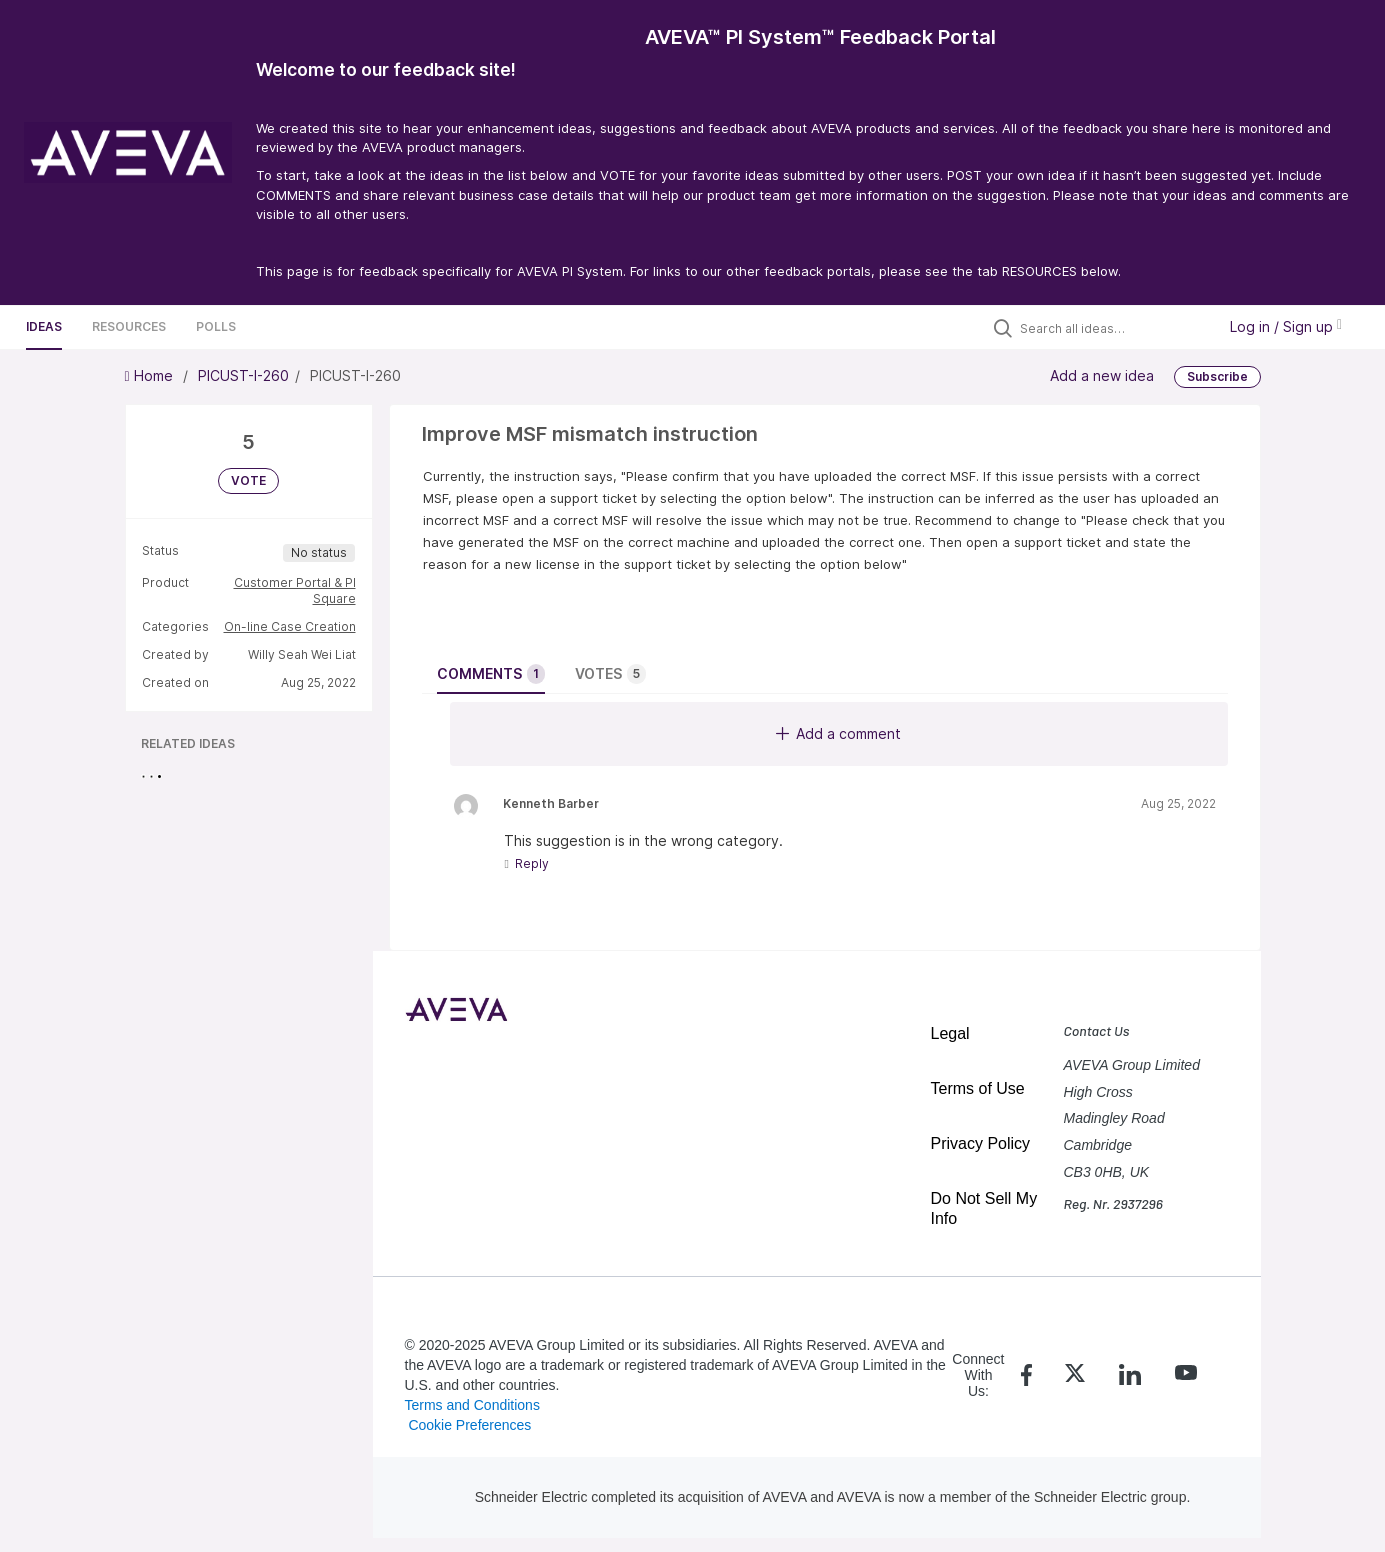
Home (151, 375)
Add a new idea (1102, 375)
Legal (950, 1033)
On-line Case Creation (290, 626)
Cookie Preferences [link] (469, 1425)
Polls (216, 326)
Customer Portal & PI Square (295, 590)
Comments (491, 674)
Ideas (44, 326)
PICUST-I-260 (243, 375)
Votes (610, 674)
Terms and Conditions (472, 1405)
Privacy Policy (981, 1143)
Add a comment (838, 733)
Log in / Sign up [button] (1286, 326)
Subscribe (1217, 376)
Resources (129, 326)
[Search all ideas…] (1113, 328)
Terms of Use (978, 1088)
